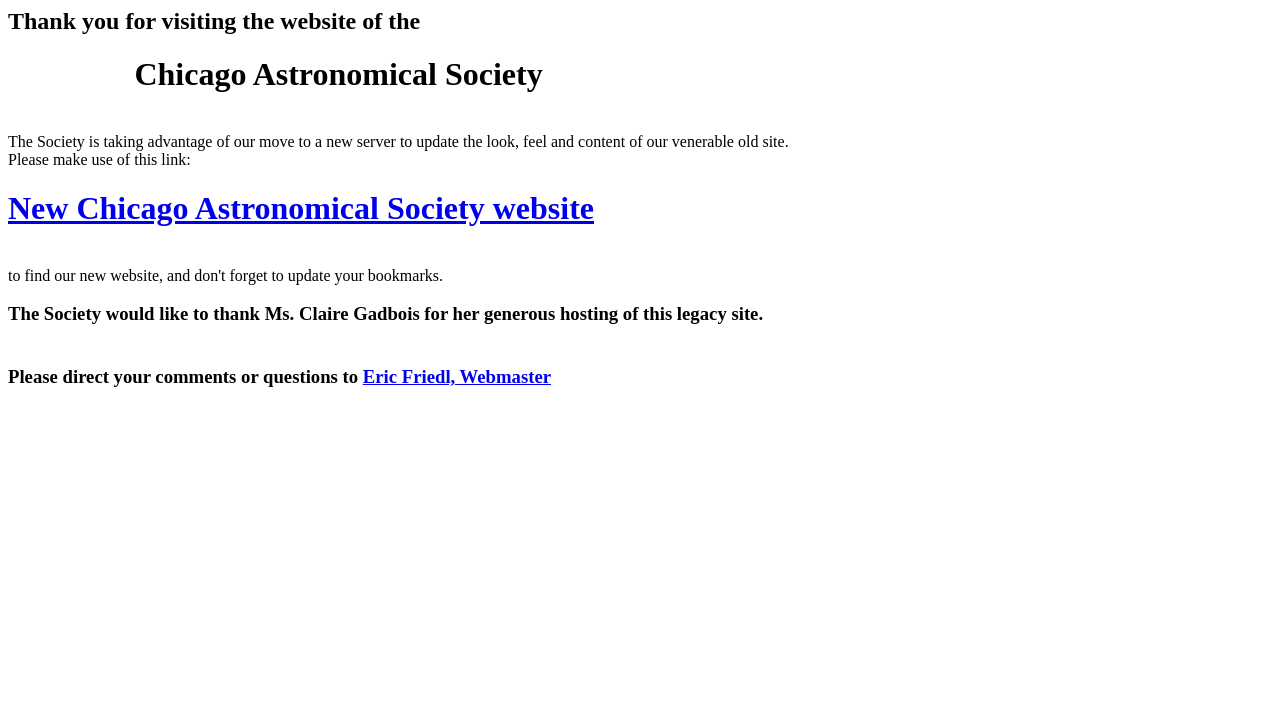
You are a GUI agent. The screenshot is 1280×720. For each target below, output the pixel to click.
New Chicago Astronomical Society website (301, 208)
